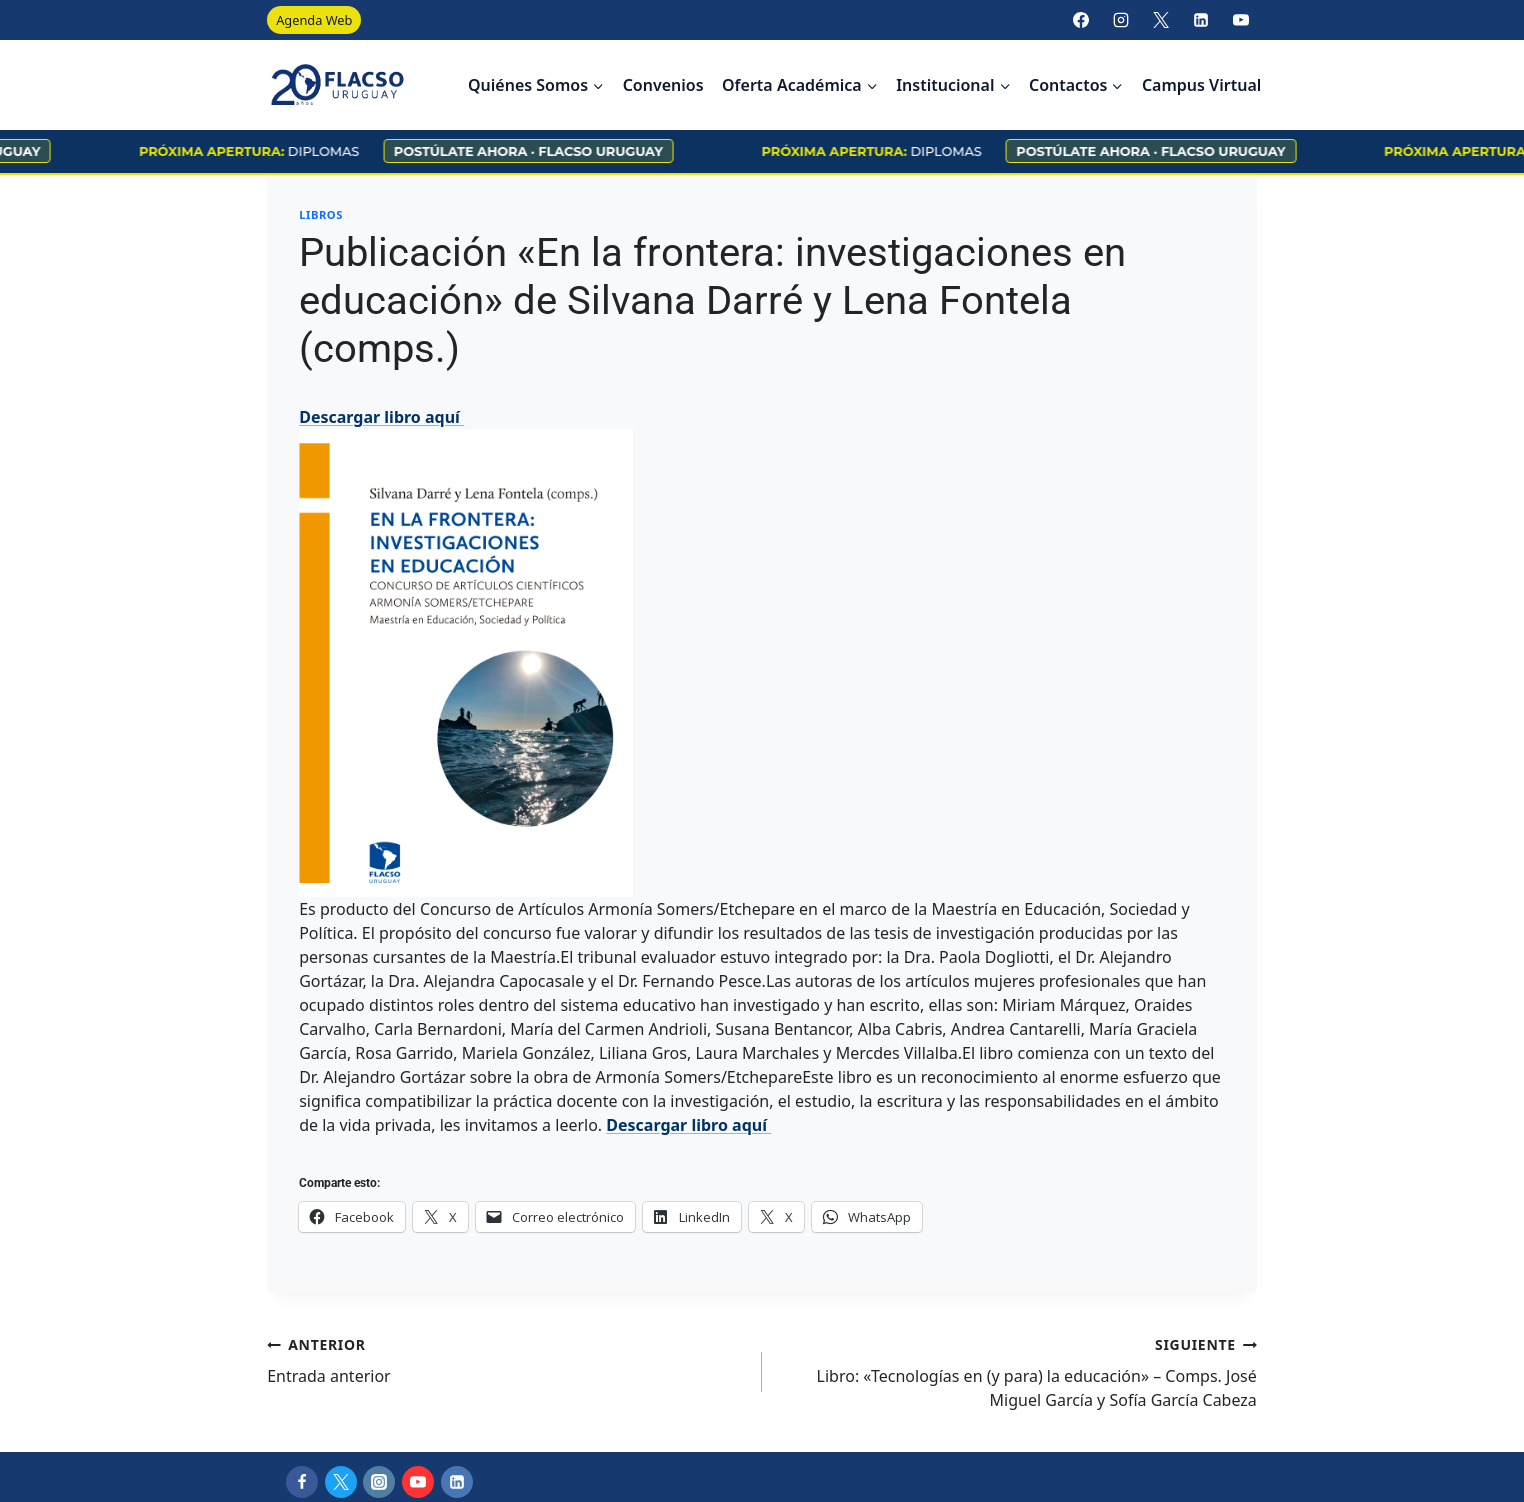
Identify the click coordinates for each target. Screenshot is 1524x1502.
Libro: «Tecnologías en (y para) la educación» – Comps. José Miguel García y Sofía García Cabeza (1017, 1371)
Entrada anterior (506, 1359)
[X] (1161, 20)
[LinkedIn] (1201, 20)
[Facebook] (1081, 20)
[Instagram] (1121, 20)
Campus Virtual (1201, 85)
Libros (321, 214)
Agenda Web (314, 20)
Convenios (663, 85)
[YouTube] (1241, 20)
